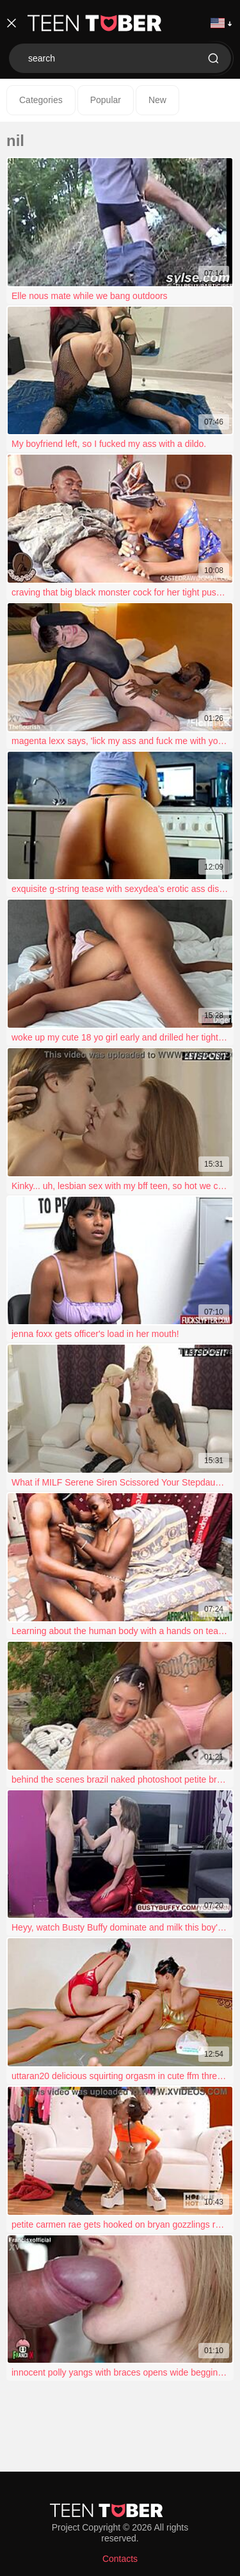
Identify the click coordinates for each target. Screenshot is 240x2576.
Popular (105, 100)
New (157, 100)
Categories (41, 100)
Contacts (120, 2559)
